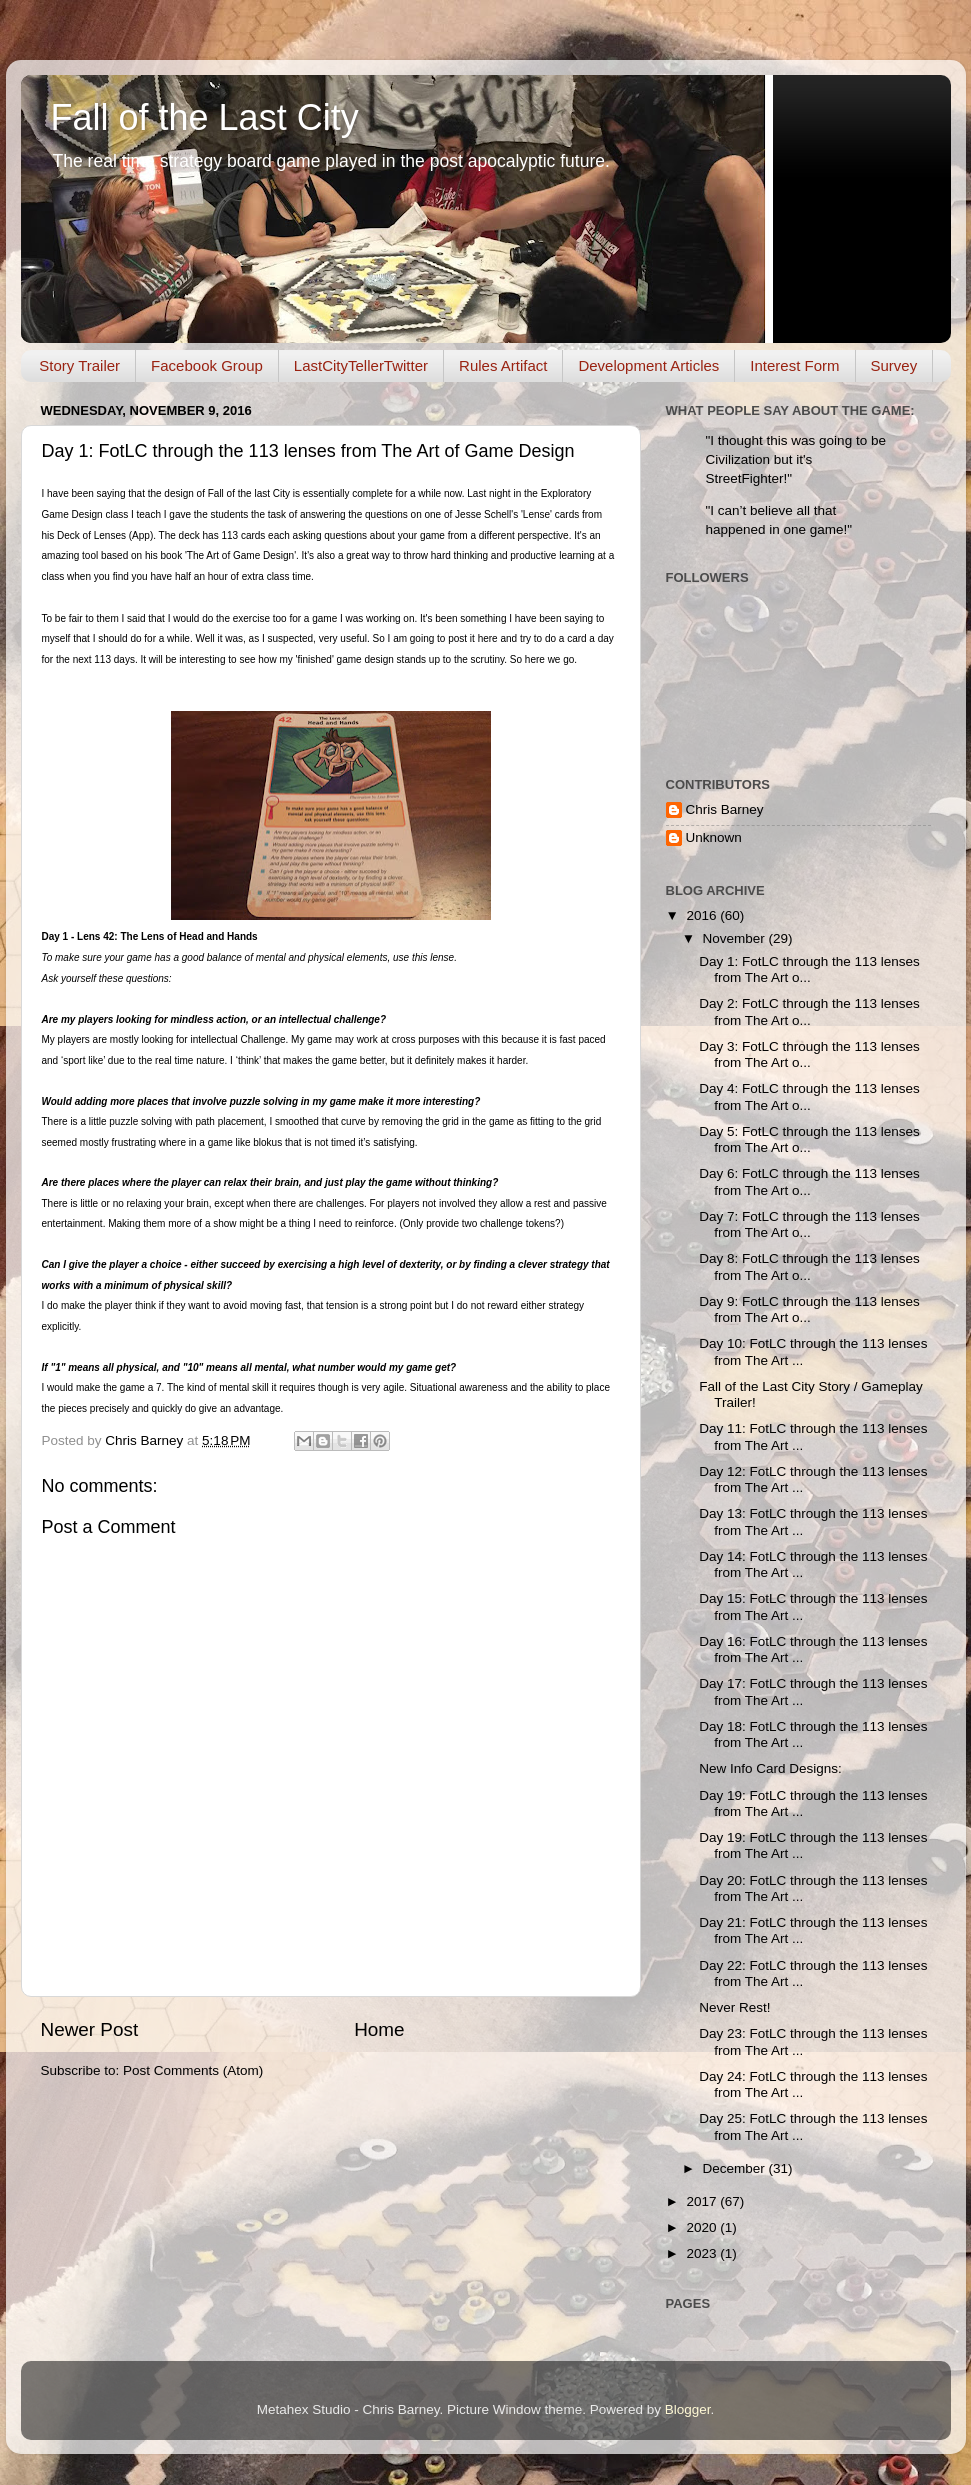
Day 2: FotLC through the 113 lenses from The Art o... (809, 1011)
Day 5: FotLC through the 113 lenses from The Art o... (809, 1139)
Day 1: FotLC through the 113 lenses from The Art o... (809, 969)
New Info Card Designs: (770, 1768)
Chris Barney (725, 809)
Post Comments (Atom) (193, 2070)
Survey (894, 365)
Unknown (714, 837)
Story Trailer (79, 365)
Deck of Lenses (91, 535)
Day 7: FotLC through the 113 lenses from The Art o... (809, 1224)
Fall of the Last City (205, 117)
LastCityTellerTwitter (361, 365)
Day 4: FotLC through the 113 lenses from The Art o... (809, 1096)
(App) (141, 535)
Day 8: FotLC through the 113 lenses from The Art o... (809, 1266)
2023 (703, 2253)
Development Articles (648, 365)
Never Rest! (734, 2007)
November (736, 938)
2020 (703, 2227)
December (736, 2168)
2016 (703, 915)
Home (379, 2029)
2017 (703, 2201)
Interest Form (794, 365)
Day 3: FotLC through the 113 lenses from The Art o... (809, 1054)
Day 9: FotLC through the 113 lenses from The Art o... (809, 1309)
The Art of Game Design (240, 555)
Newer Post (90, 2029)
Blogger (688, 2409)
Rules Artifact (503, 365)
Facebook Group (207, 365)
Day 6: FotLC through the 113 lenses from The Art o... (809, 1181)
